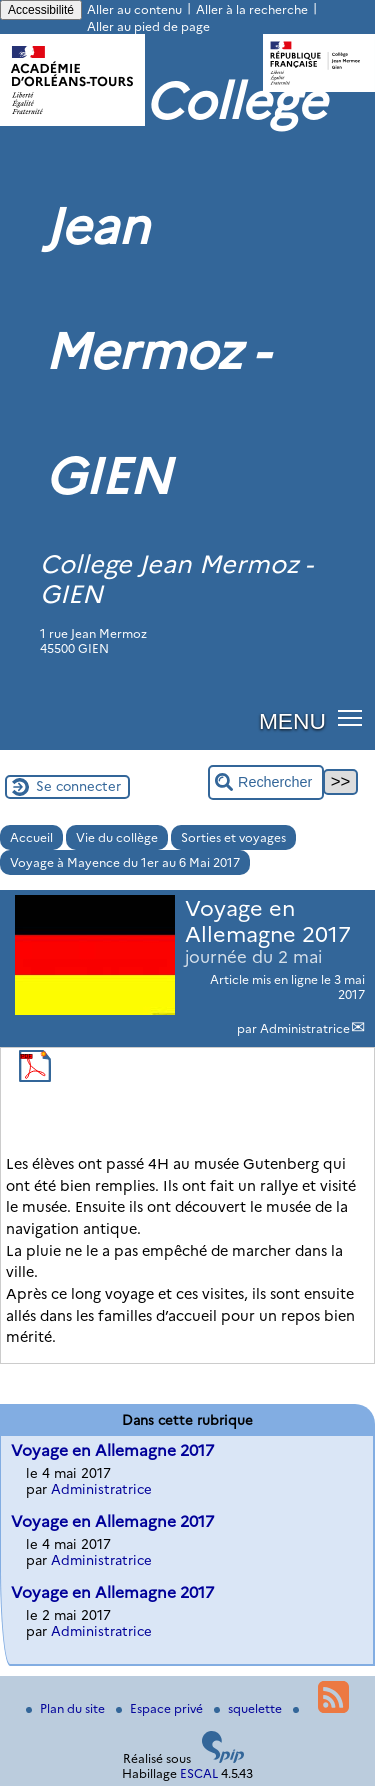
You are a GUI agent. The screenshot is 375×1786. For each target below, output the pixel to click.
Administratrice (305, 1028)
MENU (292, 721)
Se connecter (78, 786)
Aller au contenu (134, 9)
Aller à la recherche (252, 9)
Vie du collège (117, 837)
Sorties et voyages (233, 837)
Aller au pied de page (148, 26)
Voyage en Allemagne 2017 (112, 1450)
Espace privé (161, 1708)
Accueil (31, 837)
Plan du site (67, 1708)
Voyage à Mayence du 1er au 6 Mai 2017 (125, 862)
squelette (249, 1708)
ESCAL (199, 1773)
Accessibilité (41, 10)
